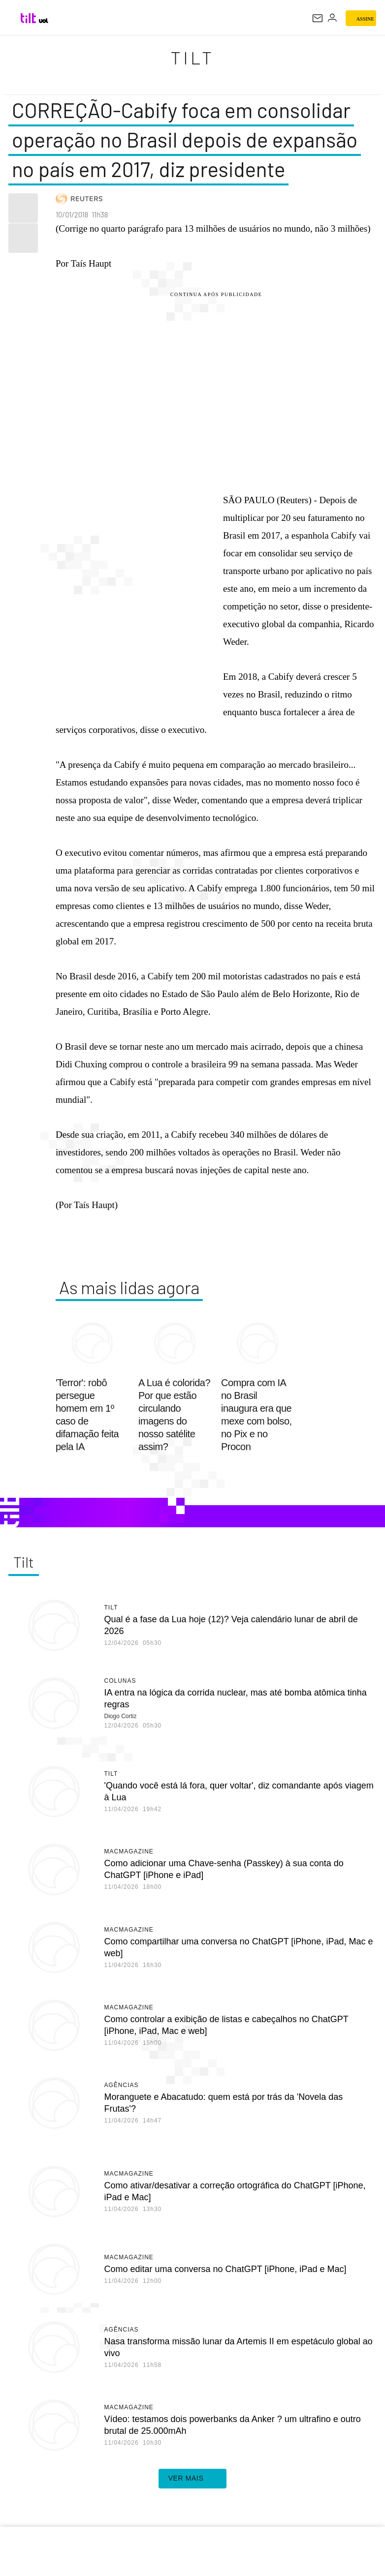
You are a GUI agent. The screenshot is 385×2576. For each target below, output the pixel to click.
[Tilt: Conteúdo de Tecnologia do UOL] (29, 18)
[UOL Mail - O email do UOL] (317, 18)
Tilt (192, 57)
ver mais (192, 2479)
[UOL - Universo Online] (43, 20)
